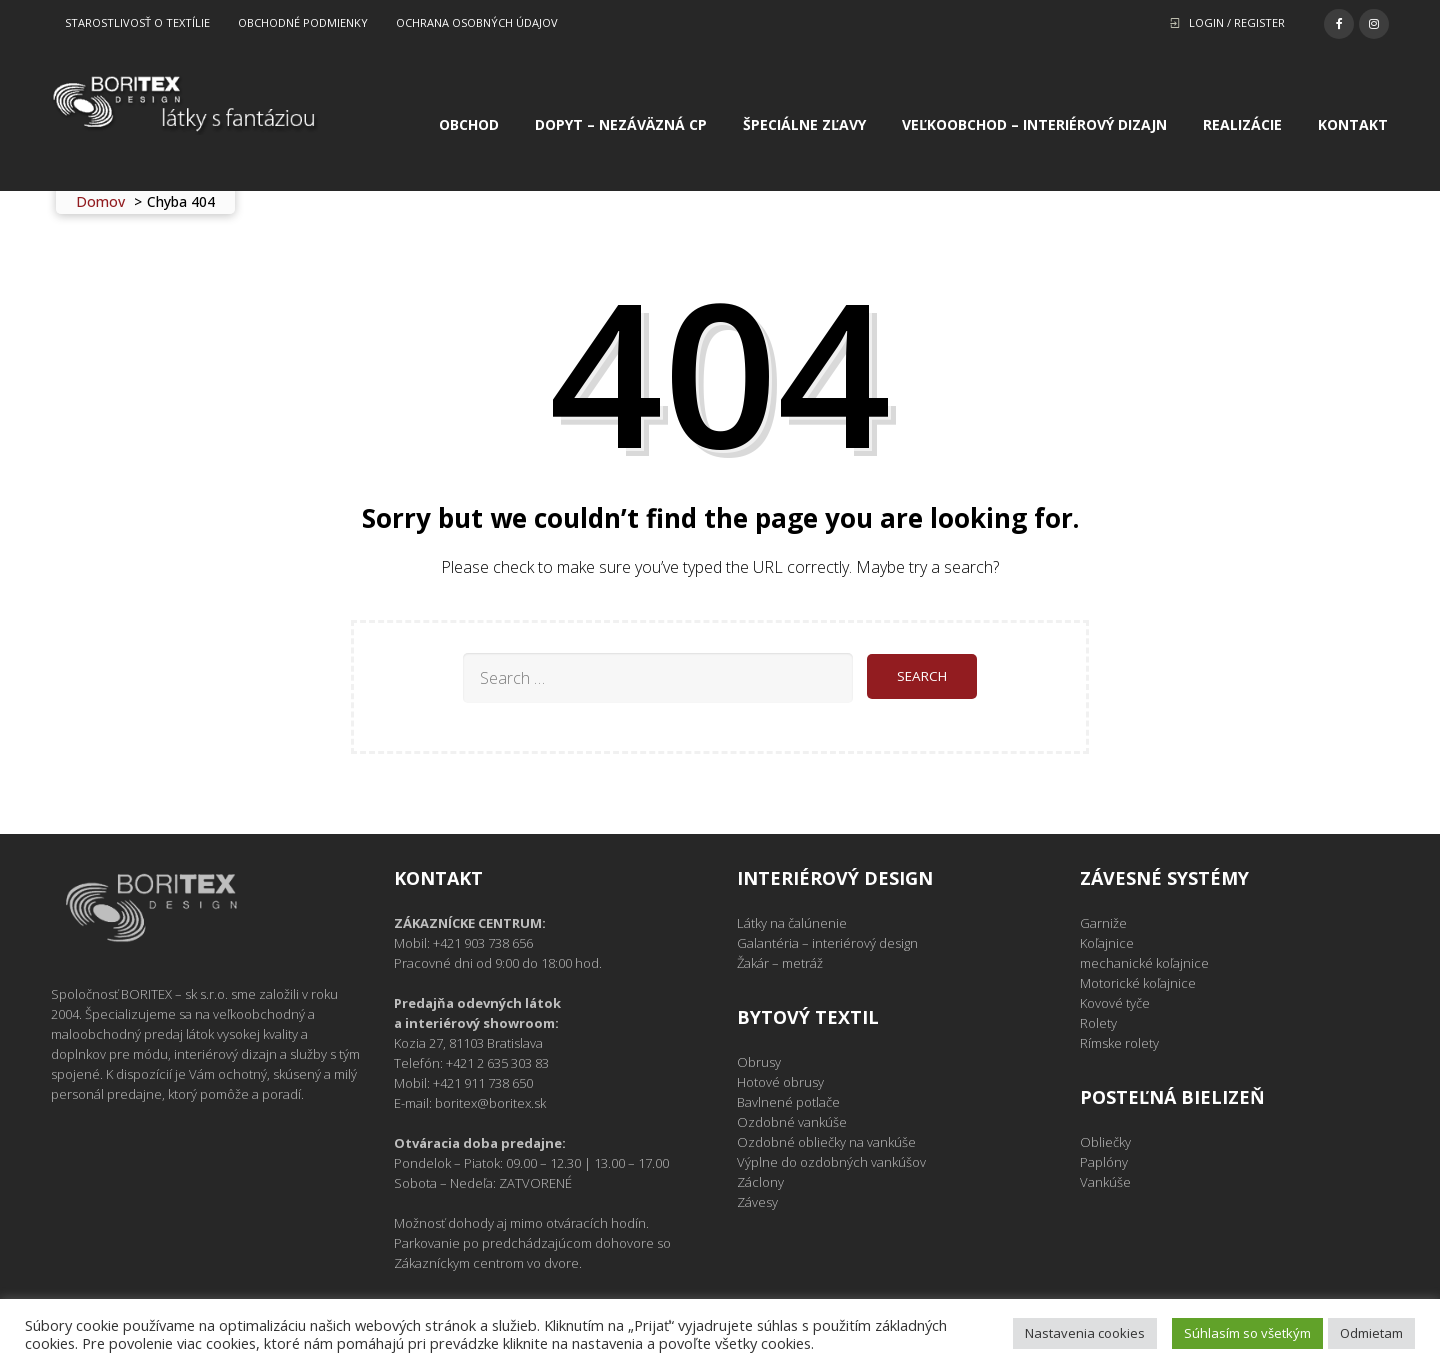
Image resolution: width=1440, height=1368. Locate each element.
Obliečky (1105, 1142)
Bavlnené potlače (788, 1102)
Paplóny (1104, 1162)
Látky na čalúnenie (792, 923)
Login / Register (1237, 22)
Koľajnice (1107, 943)
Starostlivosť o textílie (137, 22)
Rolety (1098, 1023)
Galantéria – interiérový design (827, 943)
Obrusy (759, 1062)
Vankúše (1105, 1182)
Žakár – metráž (780, 963)
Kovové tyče (1115, 1003)
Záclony (760, 1182)
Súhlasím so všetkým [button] (1247, 1333)
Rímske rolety (1119, 1043)
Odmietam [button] (1371, 1333)
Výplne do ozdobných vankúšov (831, 1162)
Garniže (1103, 923)
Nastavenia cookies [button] (1085, 1333)
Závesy (757, 1202)
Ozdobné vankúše (792, 1122)
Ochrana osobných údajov (477, 22)
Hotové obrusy (780, 1082)
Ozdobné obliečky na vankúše (826, 1142)
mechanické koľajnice (1144, 963)
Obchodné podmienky (303, 22)
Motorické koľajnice (1138, 983)
